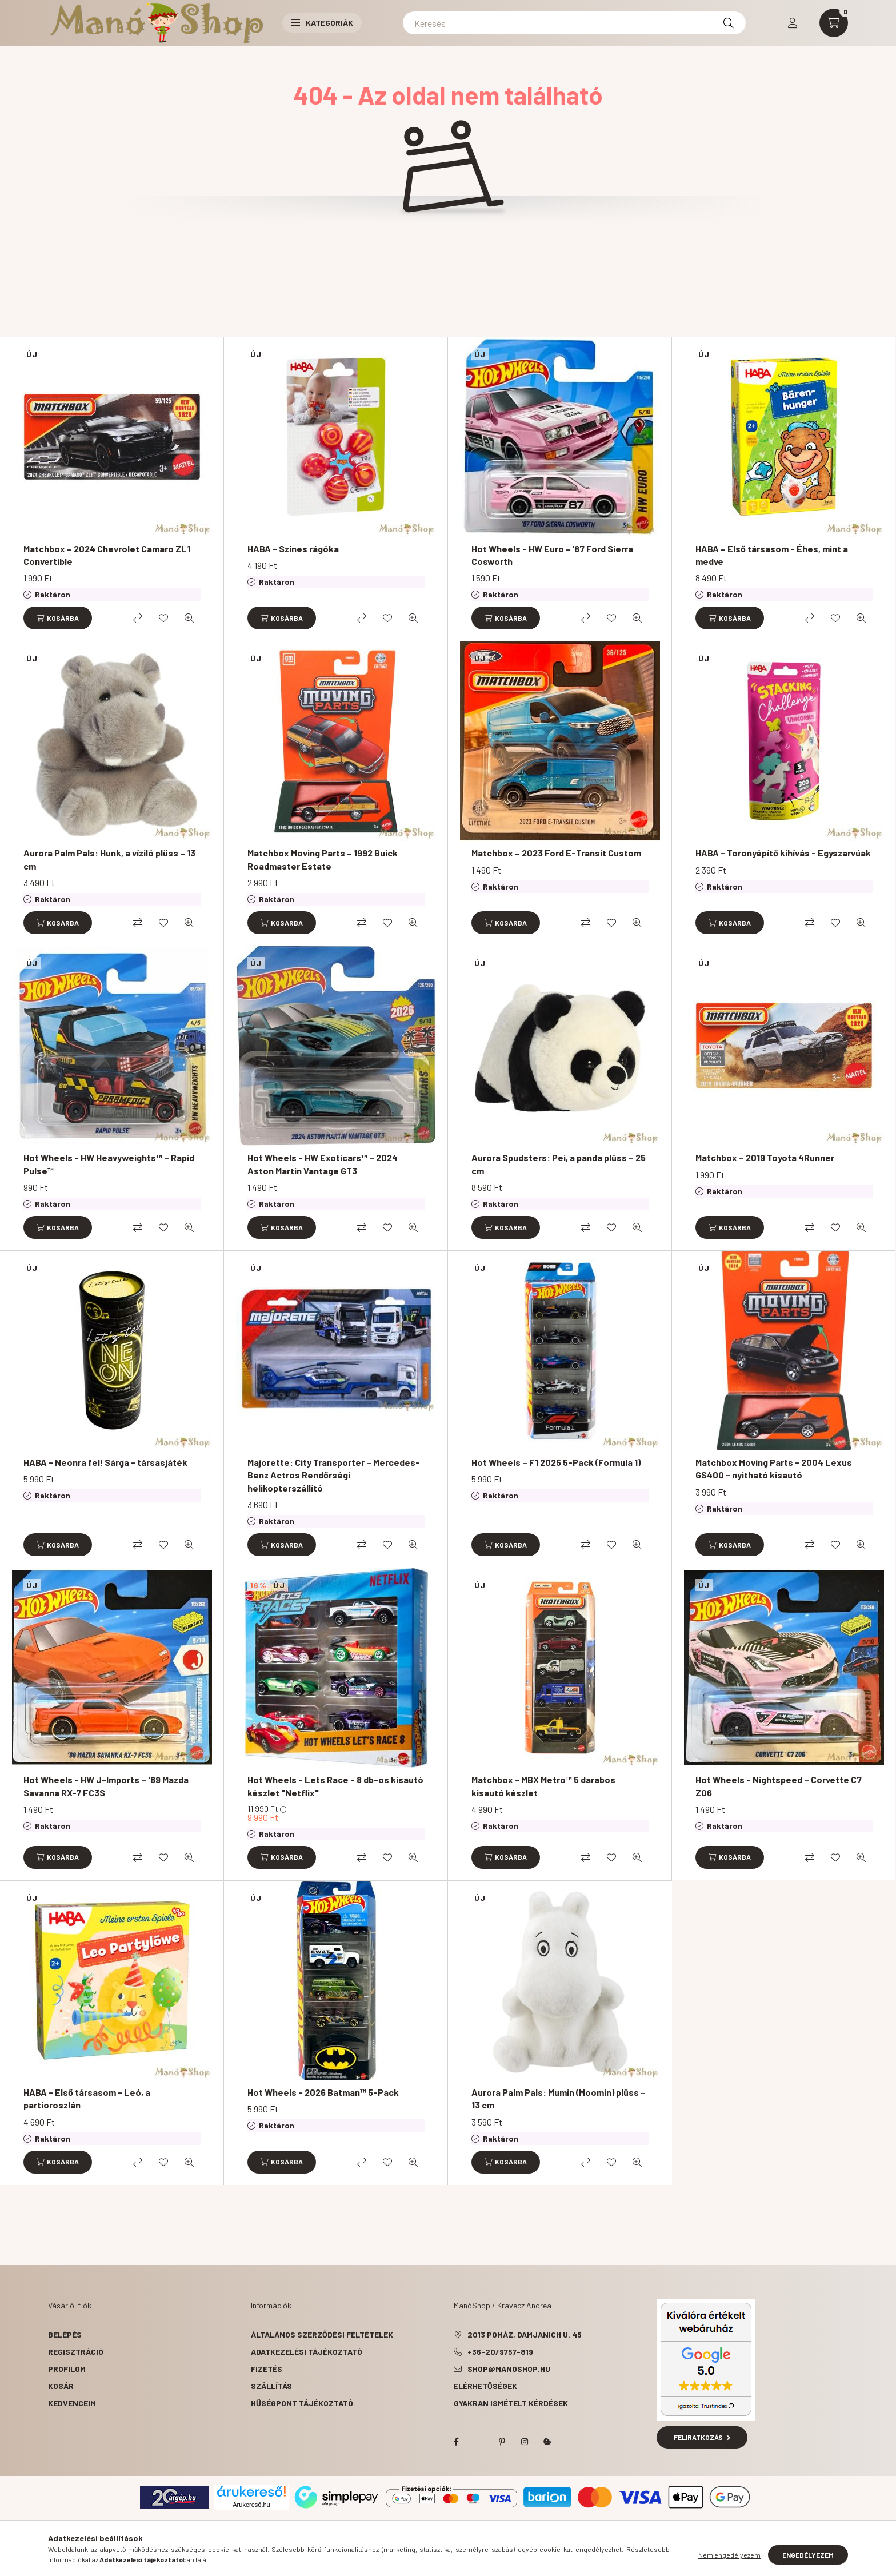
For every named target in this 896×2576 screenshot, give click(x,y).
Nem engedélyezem (729, 2555)
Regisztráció (75, 2351)
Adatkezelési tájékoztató (306, 2351)
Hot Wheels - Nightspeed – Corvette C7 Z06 (778, 1785)
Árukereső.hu (251, 2504)
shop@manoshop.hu (508, 2369)
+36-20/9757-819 (500, 2351)
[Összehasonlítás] (137, 618)
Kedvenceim (72, 2403)
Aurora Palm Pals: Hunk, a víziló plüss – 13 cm (109, 859)
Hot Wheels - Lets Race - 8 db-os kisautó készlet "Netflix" (335, 1785)
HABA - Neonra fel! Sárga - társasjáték (105, 1462)
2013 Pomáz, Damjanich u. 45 (524, 2334)
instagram (524, 2441)
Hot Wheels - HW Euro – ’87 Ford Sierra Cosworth (552, 555)
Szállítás (271, 2386)
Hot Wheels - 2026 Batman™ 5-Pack (323, 2092)
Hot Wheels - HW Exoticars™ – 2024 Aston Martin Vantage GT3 (322, 1163)
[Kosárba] (57, 618)
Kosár (61, 2386)
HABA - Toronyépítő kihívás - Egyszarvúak (783, 852)
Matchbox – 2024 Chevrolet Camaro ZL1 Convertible (106, 555)
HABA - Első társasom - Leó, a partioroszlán (86, 2098)
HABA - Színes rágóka (293, 548)
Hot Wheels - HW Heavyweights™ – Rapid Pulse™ (108, 1163)
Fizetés (266, 2369)
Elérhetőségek (485, 2386)
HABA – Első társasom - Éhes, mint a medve (771, 555)
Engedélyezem (808, 2555)
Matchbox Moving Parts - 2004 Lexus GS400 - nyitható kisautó (773, 1468)
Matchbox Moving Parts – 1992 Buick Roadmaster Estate (322, 859)
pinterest (501, 2441)
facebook (456, 2441)
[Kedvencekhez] (163, 618)
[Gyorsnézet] (189, 618)
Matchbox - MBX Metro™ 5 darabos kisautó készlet (543, 1785)
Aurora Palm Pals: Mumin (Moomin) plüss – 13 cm (558, 2098)
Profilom (67, 2369)
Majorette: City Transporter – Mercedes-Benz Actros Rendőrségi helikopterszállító (333, 1475)
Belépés (65, 2334)
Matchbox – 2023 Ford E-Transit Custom (556, 852)
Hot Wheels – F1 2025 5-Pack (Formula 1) (556, 1462)
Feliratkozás (702, 2437)
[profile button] (792, 23)
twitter (478, 2441)
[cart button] (833, 23)
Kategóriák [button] (322, 22)
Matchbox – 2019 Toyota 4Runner (764, 1157)
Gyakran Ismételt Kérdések (511, 2403)
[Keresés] (574, 22)
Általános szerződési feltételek (322, 2334)
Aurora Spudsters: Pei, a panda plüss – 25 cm (558, 1163)
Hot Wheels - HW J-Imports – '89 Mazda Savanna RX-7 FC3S (106, 1785)
